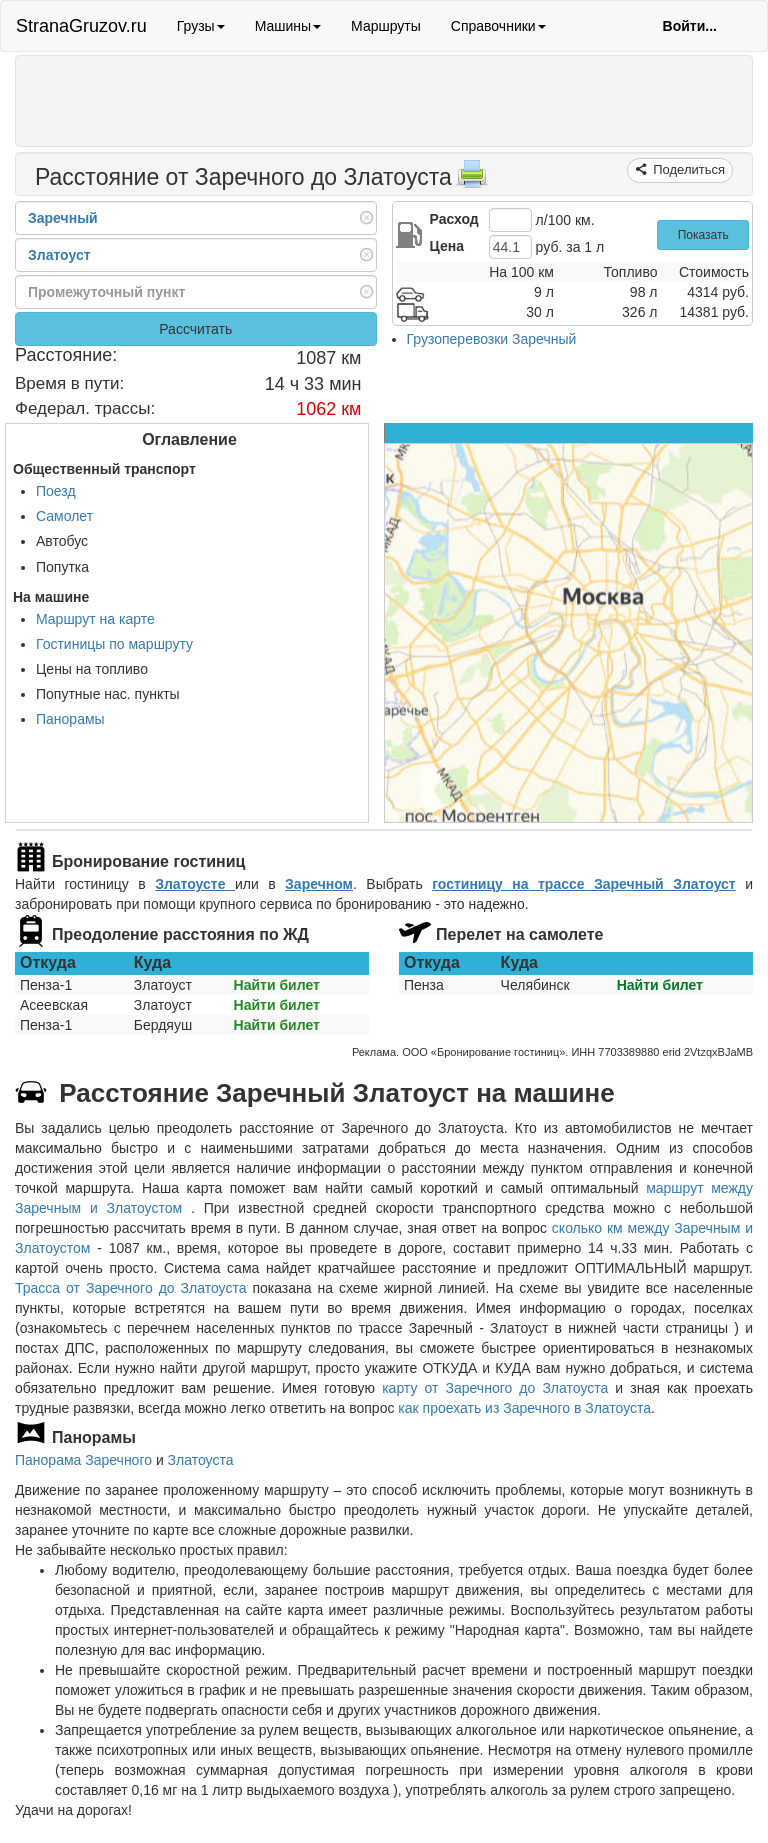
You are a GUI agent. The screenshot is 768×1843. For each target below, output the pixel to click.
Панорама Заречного (83, 1460)
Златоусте (195, 884)
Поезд (56, 491)
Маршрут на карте (95, 619)
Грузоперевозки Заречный (492, 339)
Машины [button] (288, 26)
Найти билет (277, 985)
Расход (454, 219)
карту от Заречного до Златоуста (495, 1388)
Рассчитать (195, 329)
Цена (447, 246)
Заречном (319, 884)
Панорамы (70, 719)
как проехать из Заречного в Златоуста (524, 1408)
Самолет (64, 516)
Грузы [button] (201, 26)
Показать (703, 235)
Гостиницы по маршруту (114, 644)
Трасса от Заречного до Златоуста (130, 1288)
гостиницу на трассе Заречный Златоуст (584, 884)
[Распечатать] (472, 180)
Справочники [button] (498, 26)
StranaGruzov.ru (81, 26)
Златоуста (201, 1460)
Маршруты (386, 26)
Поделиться (687, 169)
